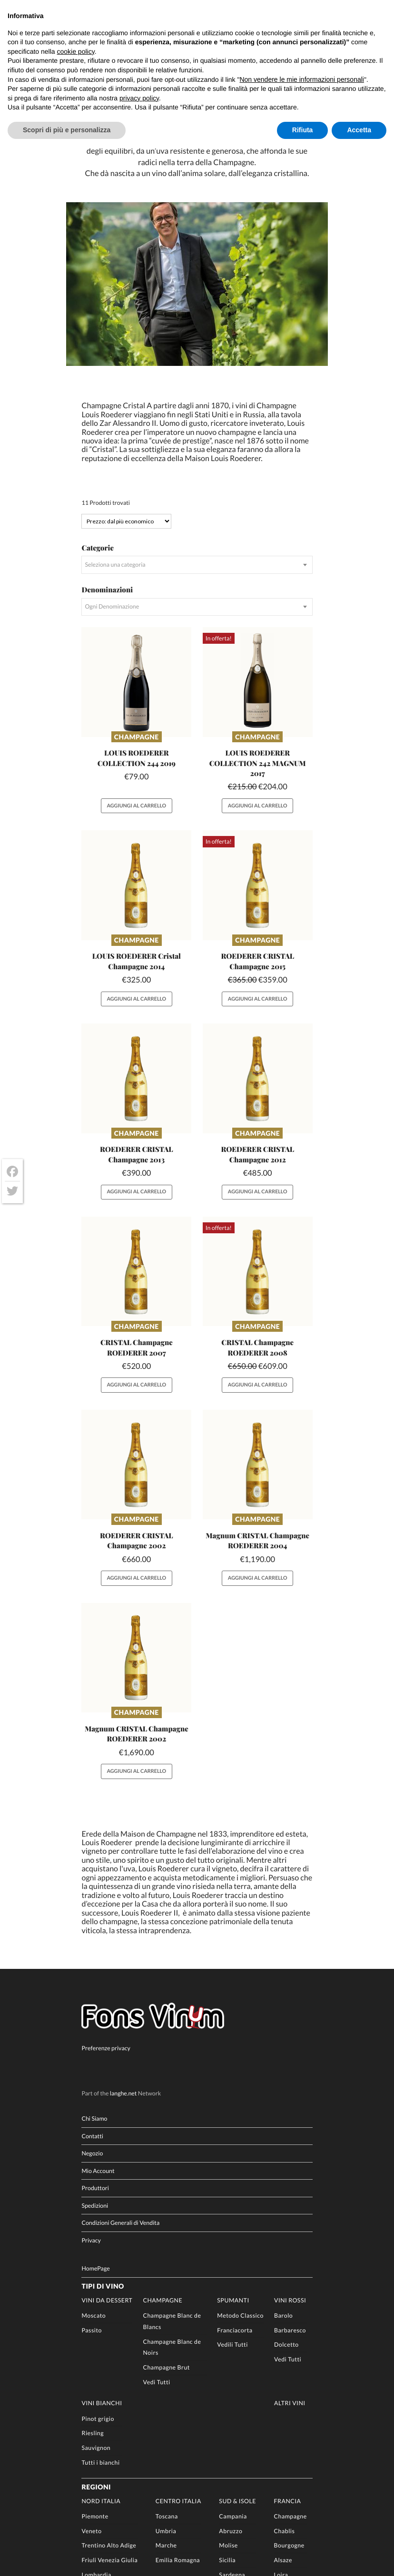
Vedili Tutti (232, 2192)
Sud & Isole (237, 2348)
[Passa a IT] (4, 2570)
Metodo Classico (240, 2163)
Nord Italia (100, 2348)
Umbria (166, 2378)
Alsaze (283, 2407)
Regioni (96, 2334)
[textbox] (196, 410)
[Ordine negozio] (126, 366)
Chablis (284, 2378)
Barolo (283, 2163)
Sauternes (288, 2437)
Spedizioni (94, 2053)
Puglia (227, 2437)
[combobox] (196, 410)
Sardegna (232, 2422)
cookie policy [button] (76, 51)
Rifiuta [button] (302, 130)
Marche (166, 2393)
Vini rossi (290, 2148)
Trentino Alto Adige (108, 2393)
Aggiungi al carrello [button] (136, 651)
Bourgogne (289, 2393)
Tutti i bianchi (100, 2310)
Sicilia (227, 2407)
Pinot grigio (97, 2266)
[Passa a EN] (19, 2570)
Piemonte (94, 2364)
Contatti (92, 1983)
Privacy (90, 2088)
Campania (232, 2364)
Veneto (91, 2378)
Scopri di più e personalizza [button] (66, 130)
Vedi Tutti (156, 2229)
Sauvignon (95, 2295)
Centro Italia (178, 2348)
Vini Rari (92, 2493)
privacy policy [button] (139, 98)
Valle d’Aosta (99, 2437)
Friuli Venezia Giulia (109, 2407)
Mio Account (97, 2018)
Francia (287, 2348)
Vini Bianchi (101, 2250)
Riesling (92, 2280)
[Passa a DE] (34, 2570)
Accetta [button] (359, 130)
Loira (281, 2422)
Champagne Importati (109, 2476)
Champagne (136, 582)
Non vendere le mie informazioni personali (301, 79)
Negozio (92, 2001)
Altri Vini (289, 2250)
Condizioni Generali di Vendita (120, 2071)
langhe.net (123, 1941)
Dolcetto (286, 2192)
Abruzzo (230, 2378)
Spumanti (233, 2148)
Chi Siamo (94, 1966)
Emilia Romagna (178, 2407)
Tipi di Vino (102, 2134)
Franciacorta (234, 2178)
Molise (228, 2393)
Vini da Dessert (106, 2148)
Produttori (95, 2035)
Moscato (93, 2163)
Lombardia (96, 2422)
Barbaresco (290, 2178)
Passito (91, 2178)
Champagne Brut (166, 2215)
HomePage (95, 2116)
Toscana (167, 2364)
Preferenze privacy (105, 1895)
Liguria (91, 2451)
